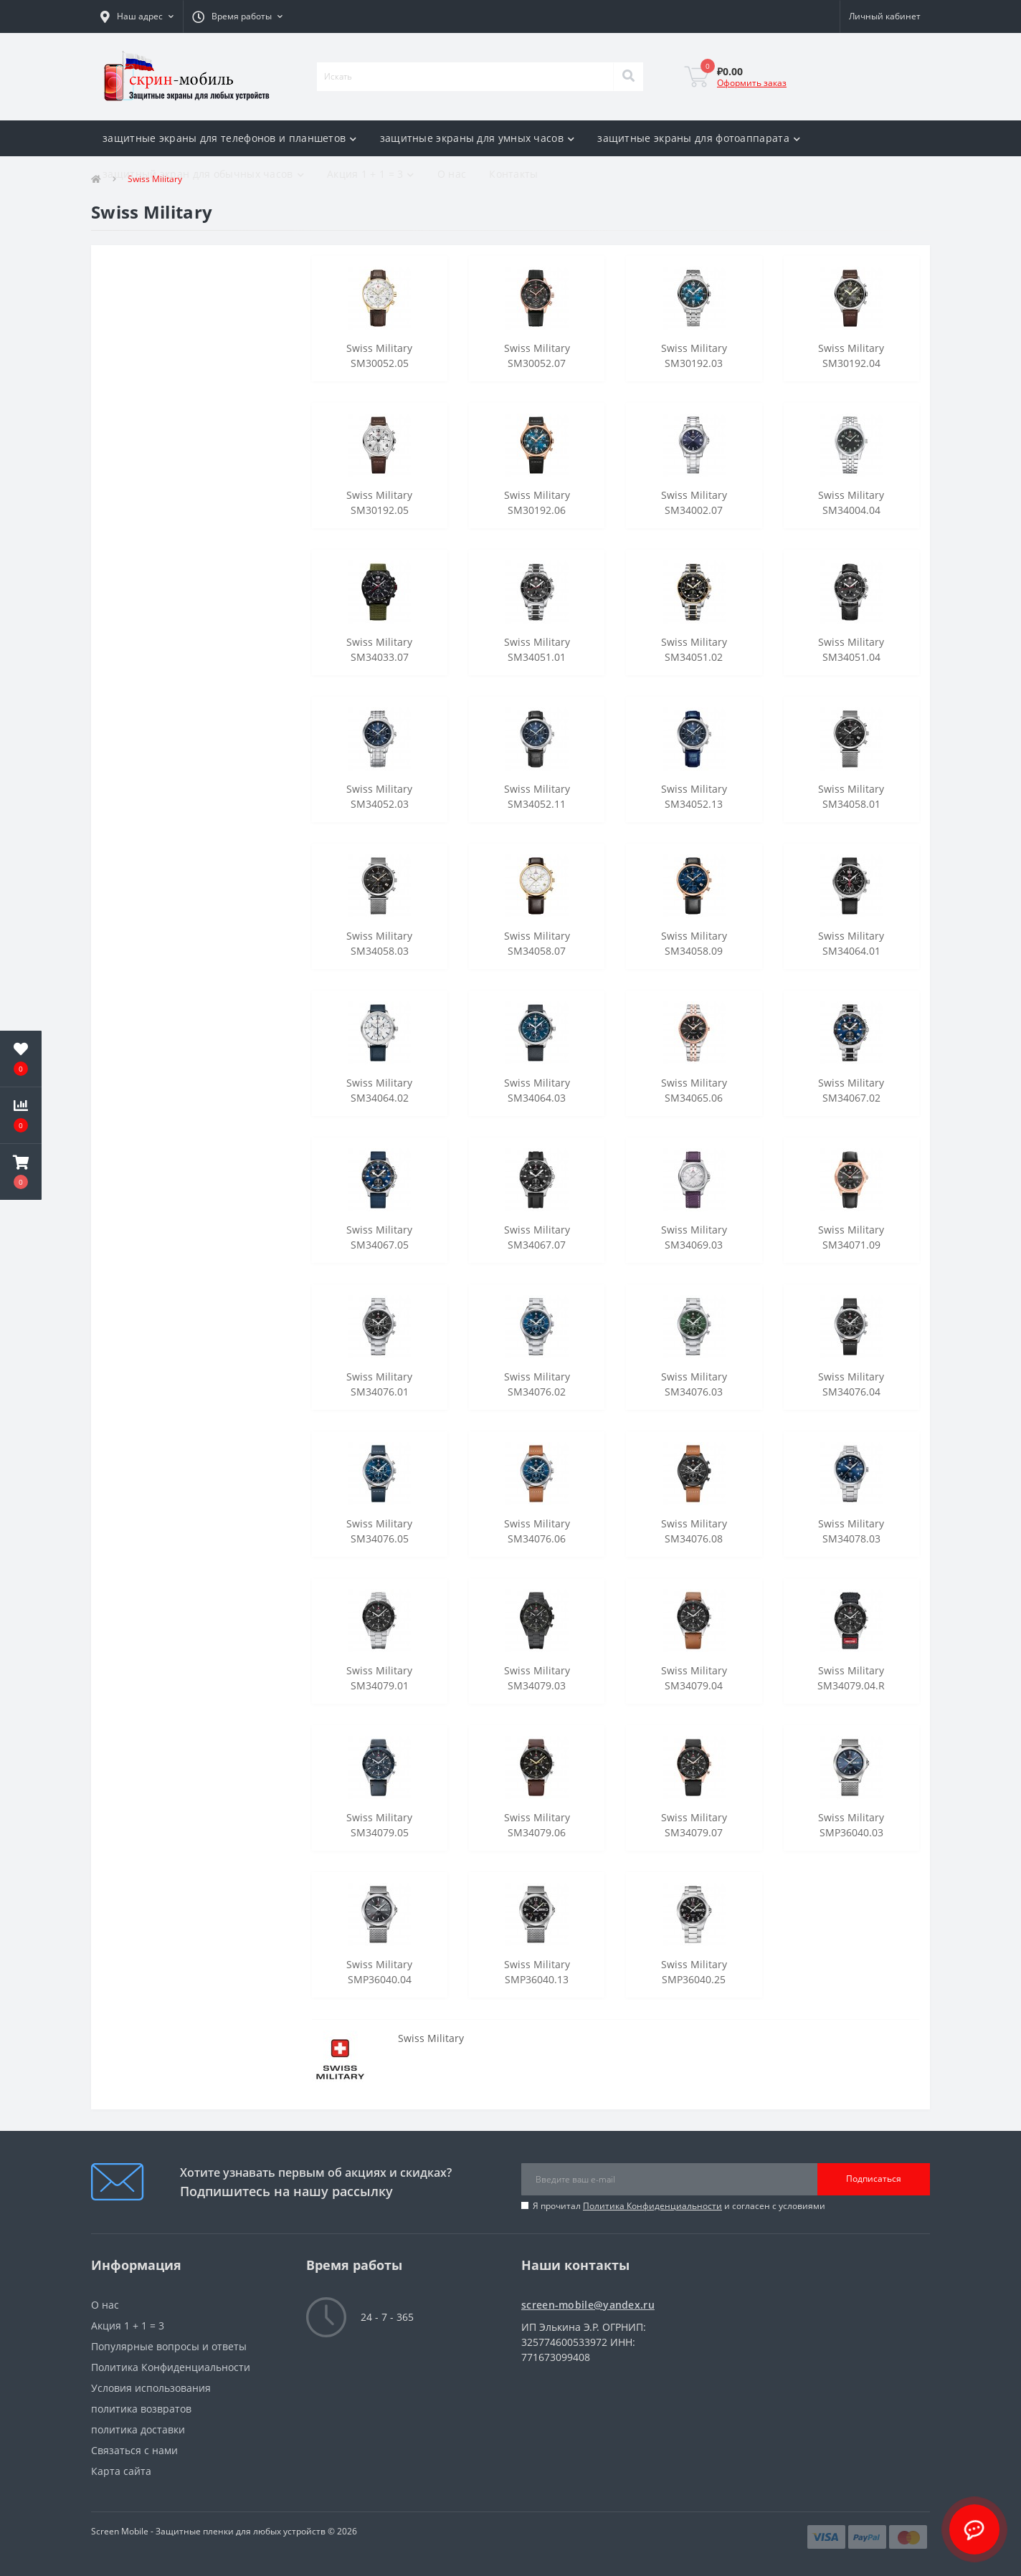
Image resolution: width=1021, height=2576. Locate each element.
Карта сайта (121, 2471)
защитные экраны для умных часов (477, 138)
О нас (452, 174)
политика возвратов (141, 2408)
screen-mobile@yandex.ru (588, 2305)
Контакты (513, 174)
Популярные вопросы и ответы (169, 2346)
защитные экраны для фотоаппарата (698, 138)
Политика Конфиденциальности (652, 2206)
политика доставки (138, 2429)
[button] (137, 16)
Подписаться (873, 2178)
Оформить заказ (752, 83)
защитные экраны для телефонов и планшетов (230, 138)
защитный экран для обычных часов (203, 174)
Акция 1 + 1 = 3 (370, 174)
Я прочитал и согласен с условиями (679, 2206)
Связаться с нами (134, 2450)
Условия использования (151, 2388)
